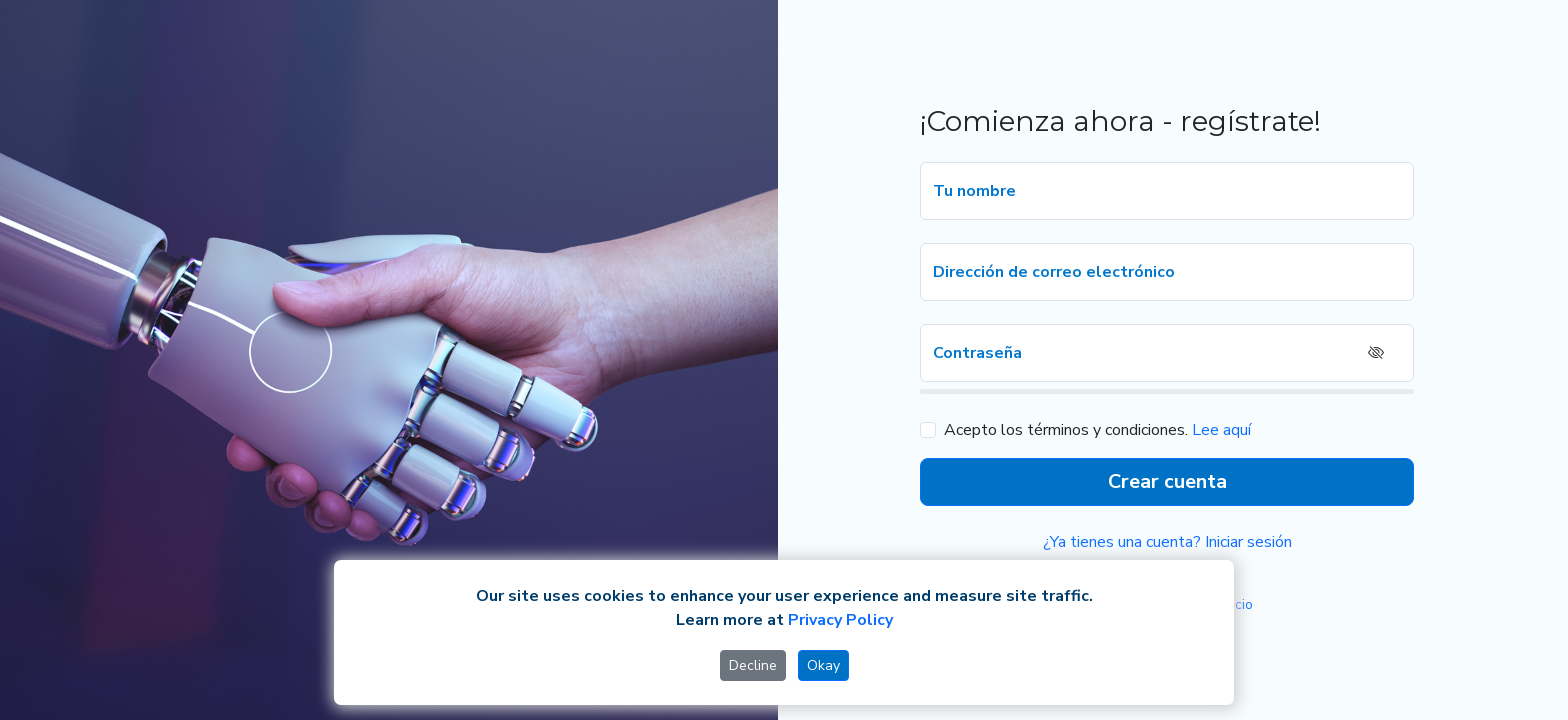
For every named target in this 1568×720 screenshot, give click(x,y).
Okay (823, 665)
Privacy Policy (840, 620)
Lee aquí (1221, 430)
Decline (753, 665)
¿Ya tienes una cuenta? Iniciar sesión (1167, 542)
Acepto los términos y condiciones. (1066, 430)
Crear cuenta (1167, 481)
